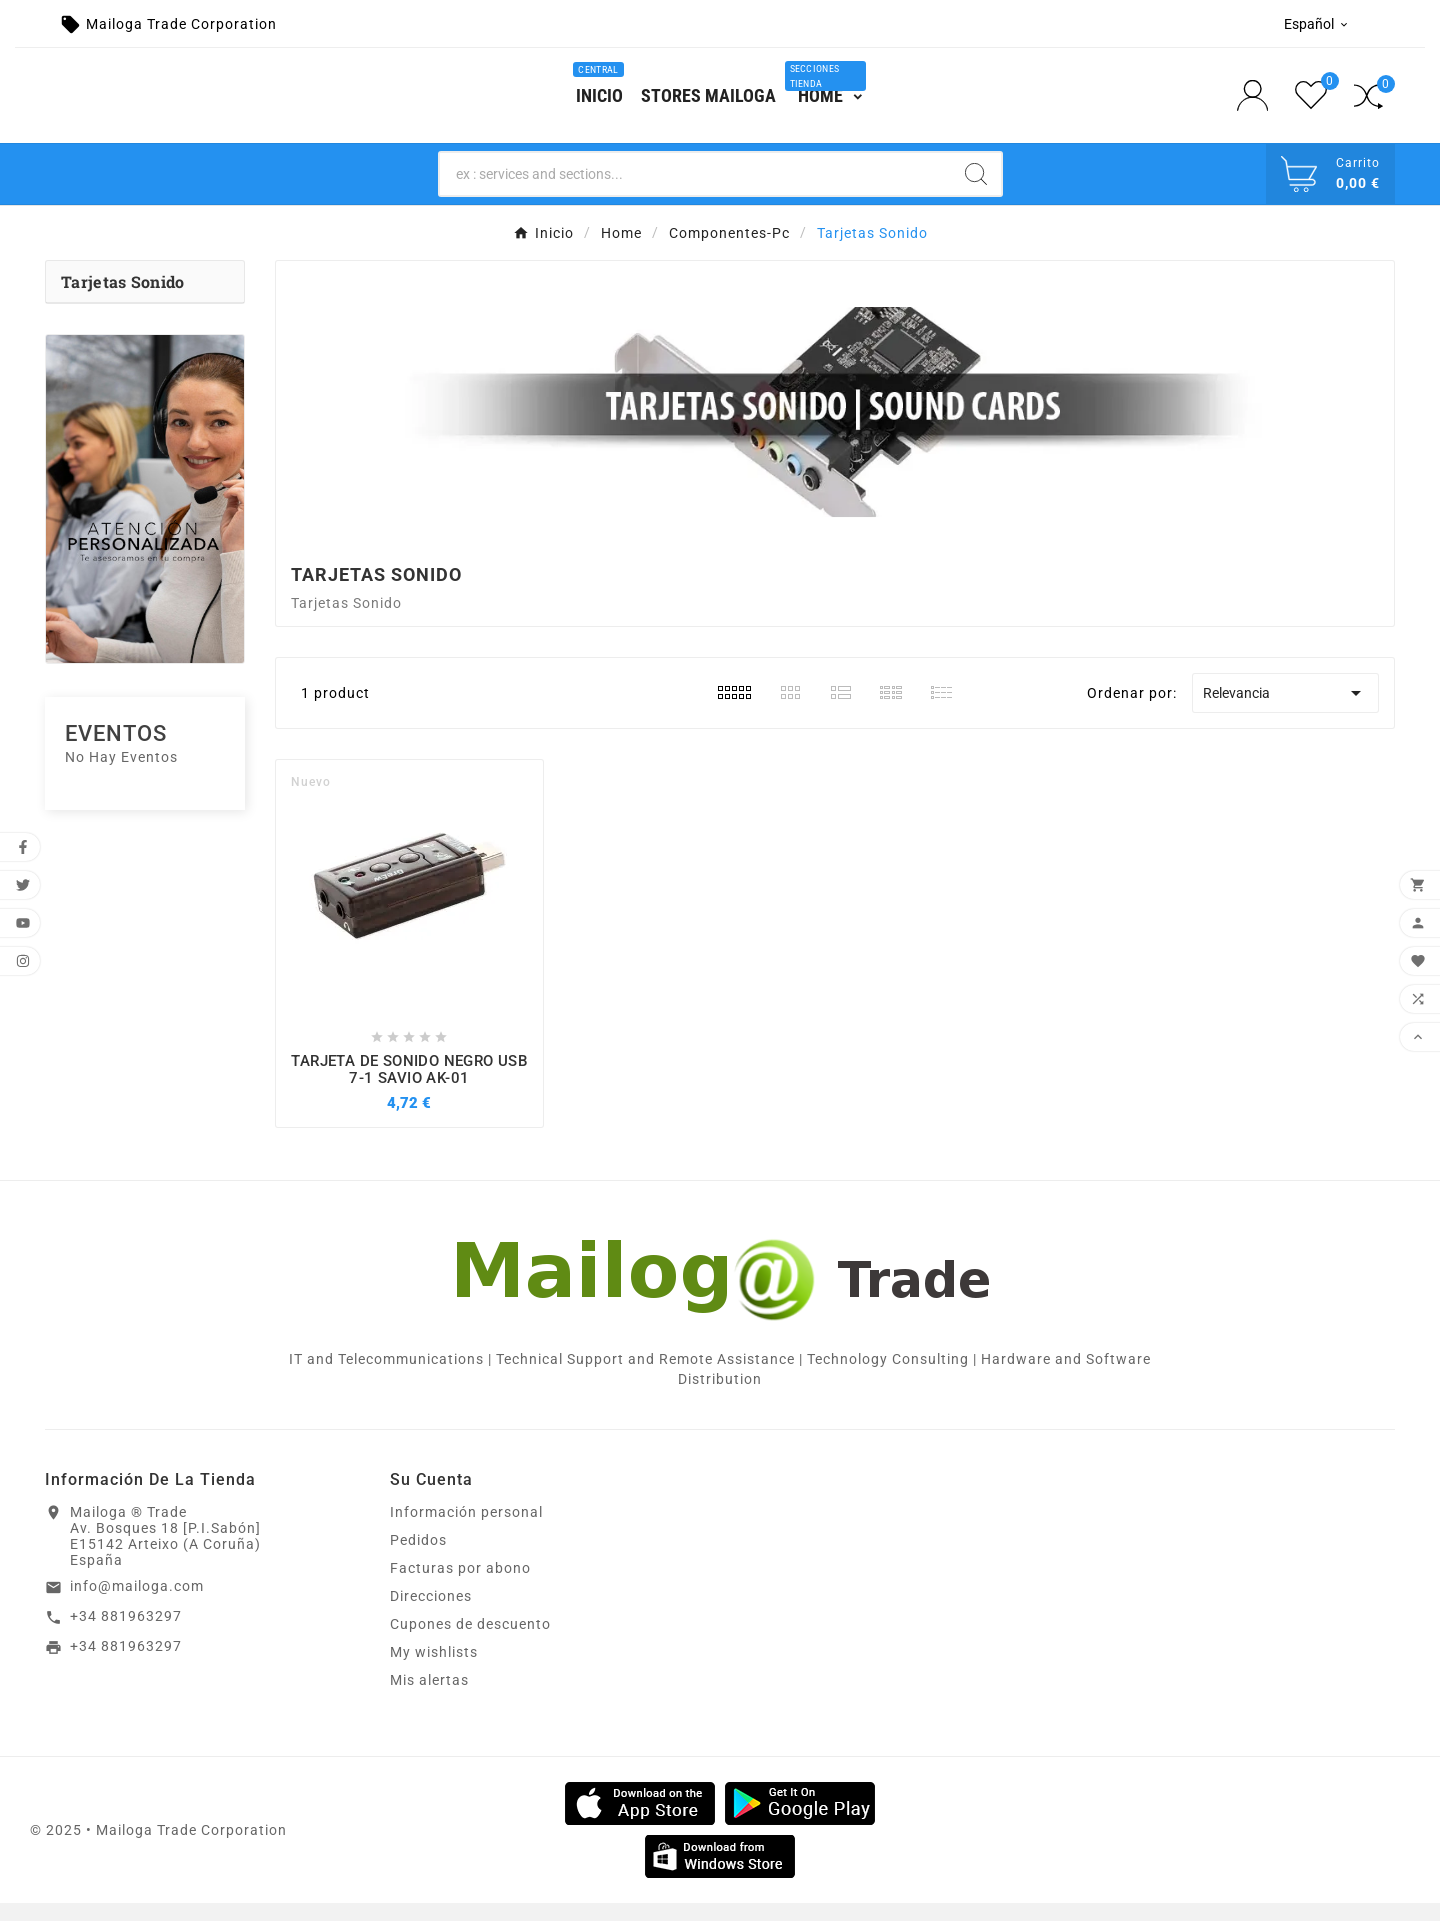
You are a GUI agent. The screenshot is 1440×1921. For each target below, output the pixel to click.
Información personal (466, 1530)
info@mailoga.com (137, 1604)
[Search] (695, 191)
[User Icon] (1258, 104)
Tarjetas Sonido (123, 299)
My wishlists (434, 1670)
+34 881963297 (126, 1633)
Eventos (116, 751)
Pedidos (418, 1558)
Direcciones (431, 1614)
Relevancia (1285, 710)
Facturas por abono (460, 1586)
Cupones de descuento (470, 1642)
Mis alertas (429, 1698)
